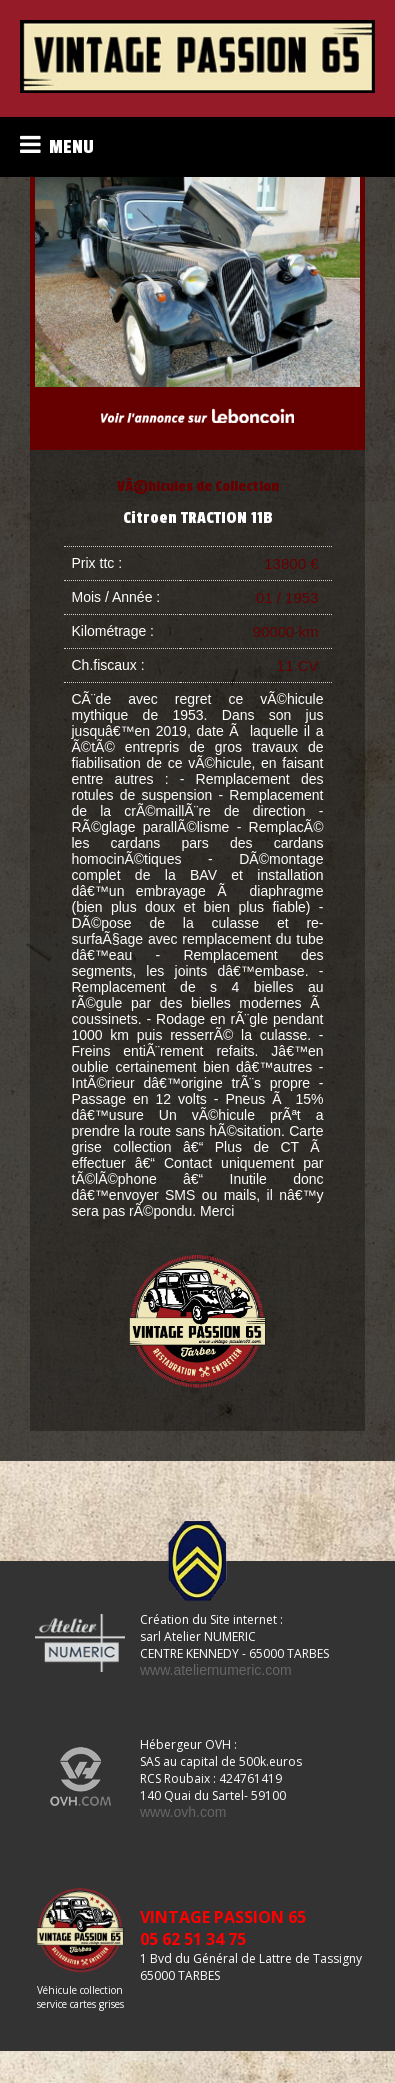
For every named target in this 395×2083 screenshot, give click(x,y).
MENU (57, 145)
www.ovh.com (183, 1812)
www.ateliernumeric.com (216, 1670)
